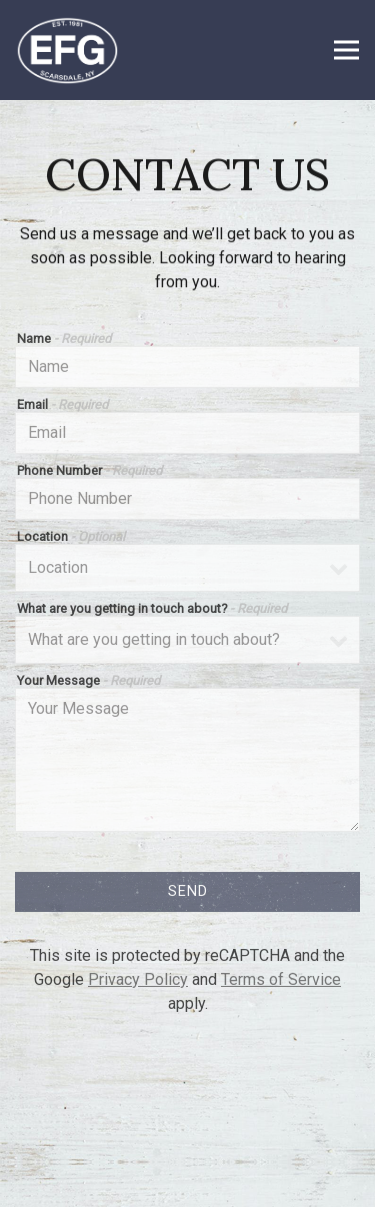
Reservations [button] (188, 1130)
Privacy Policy (138, 982)
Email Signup (188, 1181)
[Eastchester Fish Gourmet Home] (80, 50)
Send (188, 894)
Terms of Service (281, 982)
